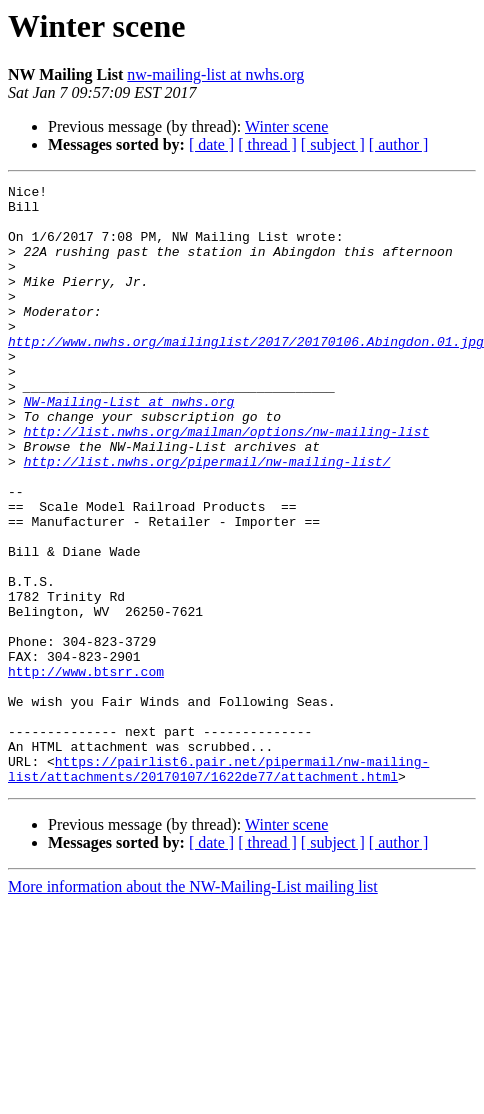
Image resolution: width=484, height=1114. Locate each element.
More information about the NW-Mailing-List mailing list (193, 1006)
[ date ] (211, 144)
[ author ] (399, 144)
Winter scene (286, 126)
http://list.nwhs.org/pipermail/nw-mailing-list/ (207, 518)
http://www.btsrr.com (86, 770)
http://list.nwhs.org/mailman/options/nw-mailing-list (227, 482)
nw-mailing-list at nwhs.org (215, 74)
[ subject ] (333, 144)
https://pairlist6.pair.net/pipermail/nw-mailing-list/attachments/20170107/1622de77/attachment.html (218, 887)
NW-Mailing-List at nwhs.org (129, 446)
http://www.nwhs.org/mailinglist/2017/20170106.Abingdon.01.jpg (246, 374)
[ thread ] (267, 144)
